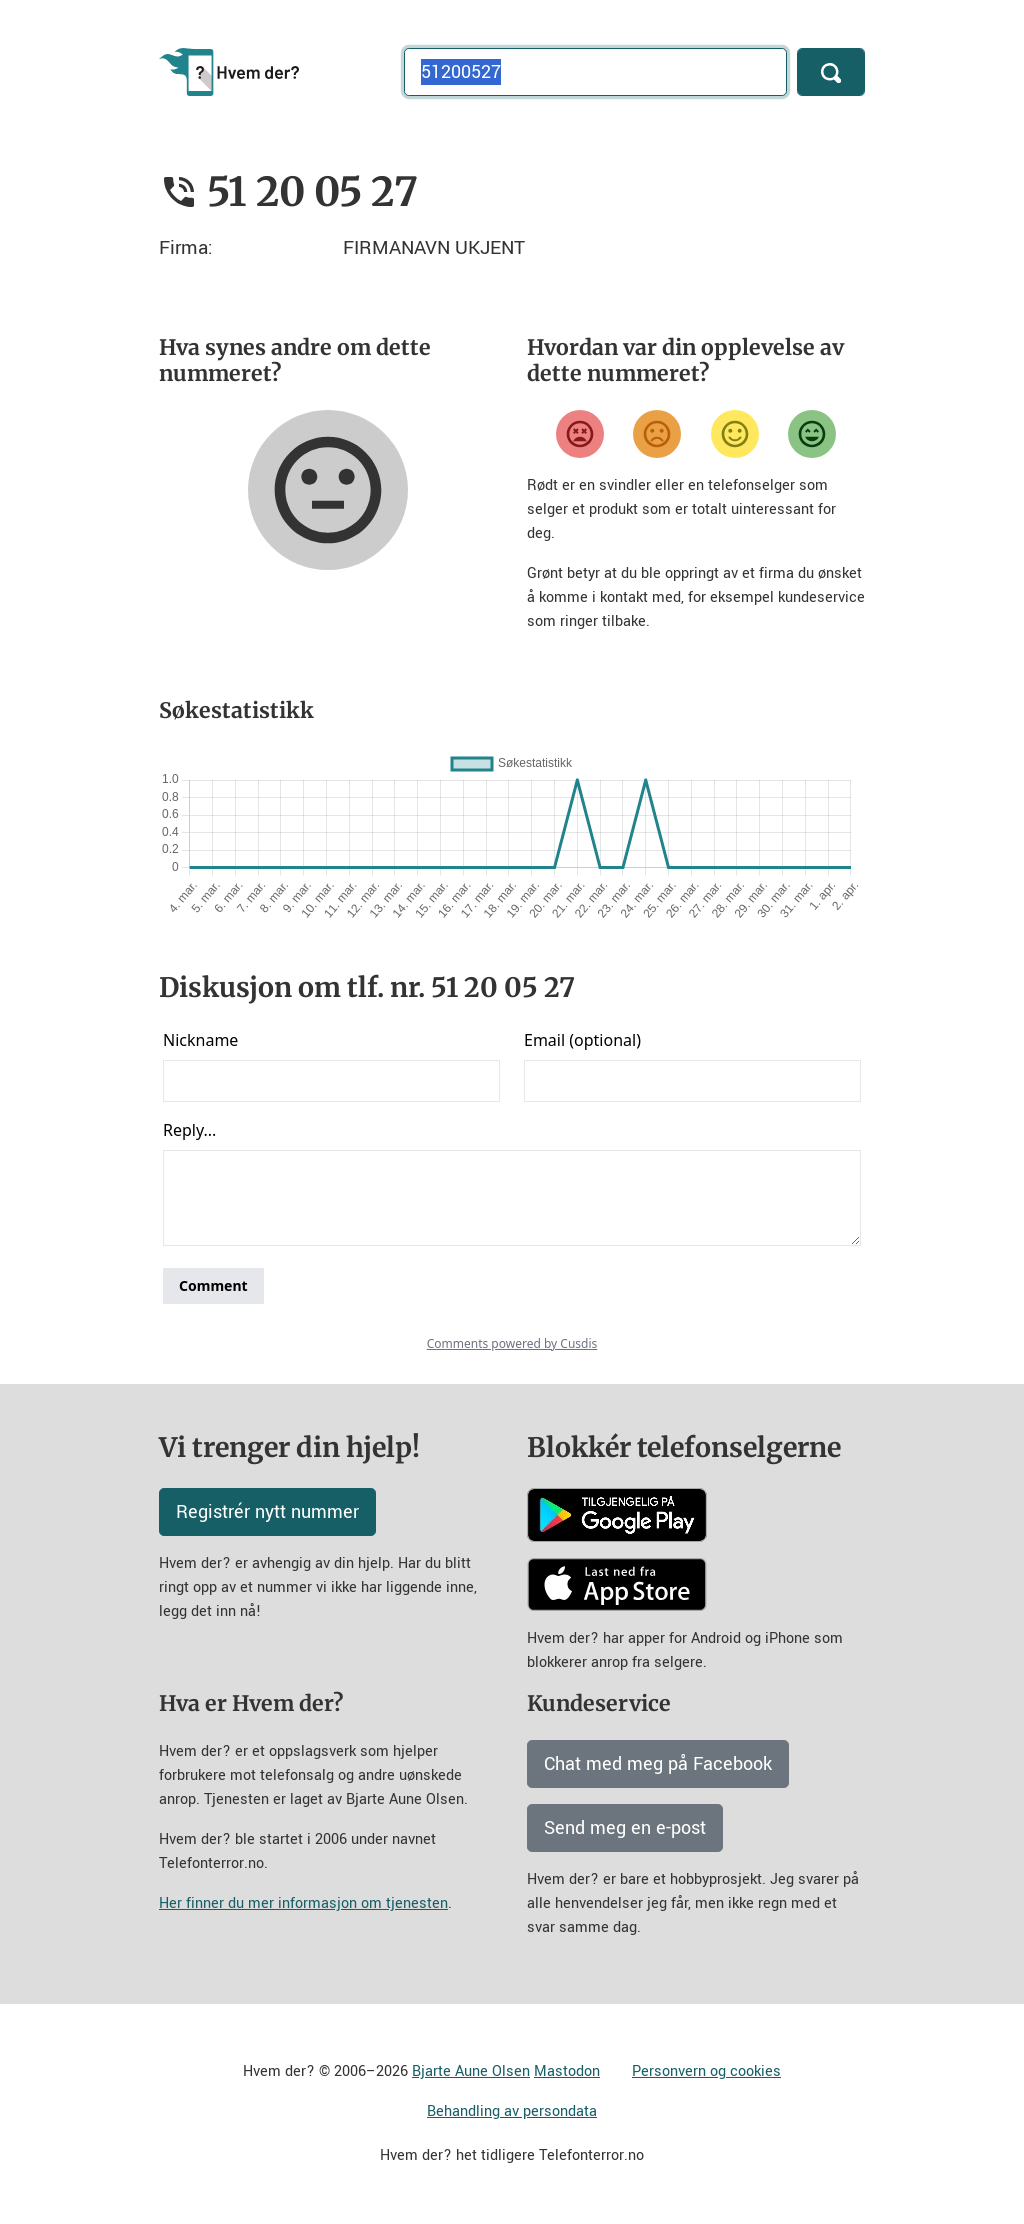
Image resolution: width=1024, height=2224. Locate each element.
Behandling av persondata (512, 2111)
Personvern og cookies (706, 2071)
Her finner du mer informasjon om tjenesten (303, 1903)
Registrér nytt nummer (267, 1512)
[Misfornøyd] (657, 434)
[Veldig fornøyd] (812, 434)
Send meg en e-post (625, 1828)
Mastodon (567, 2071)
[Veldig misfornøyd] (580, 434)
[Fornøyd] (735, 434)
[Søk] (831, 72)
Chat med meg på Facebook (658, 1764)
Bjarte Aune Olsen (471, 2071)
